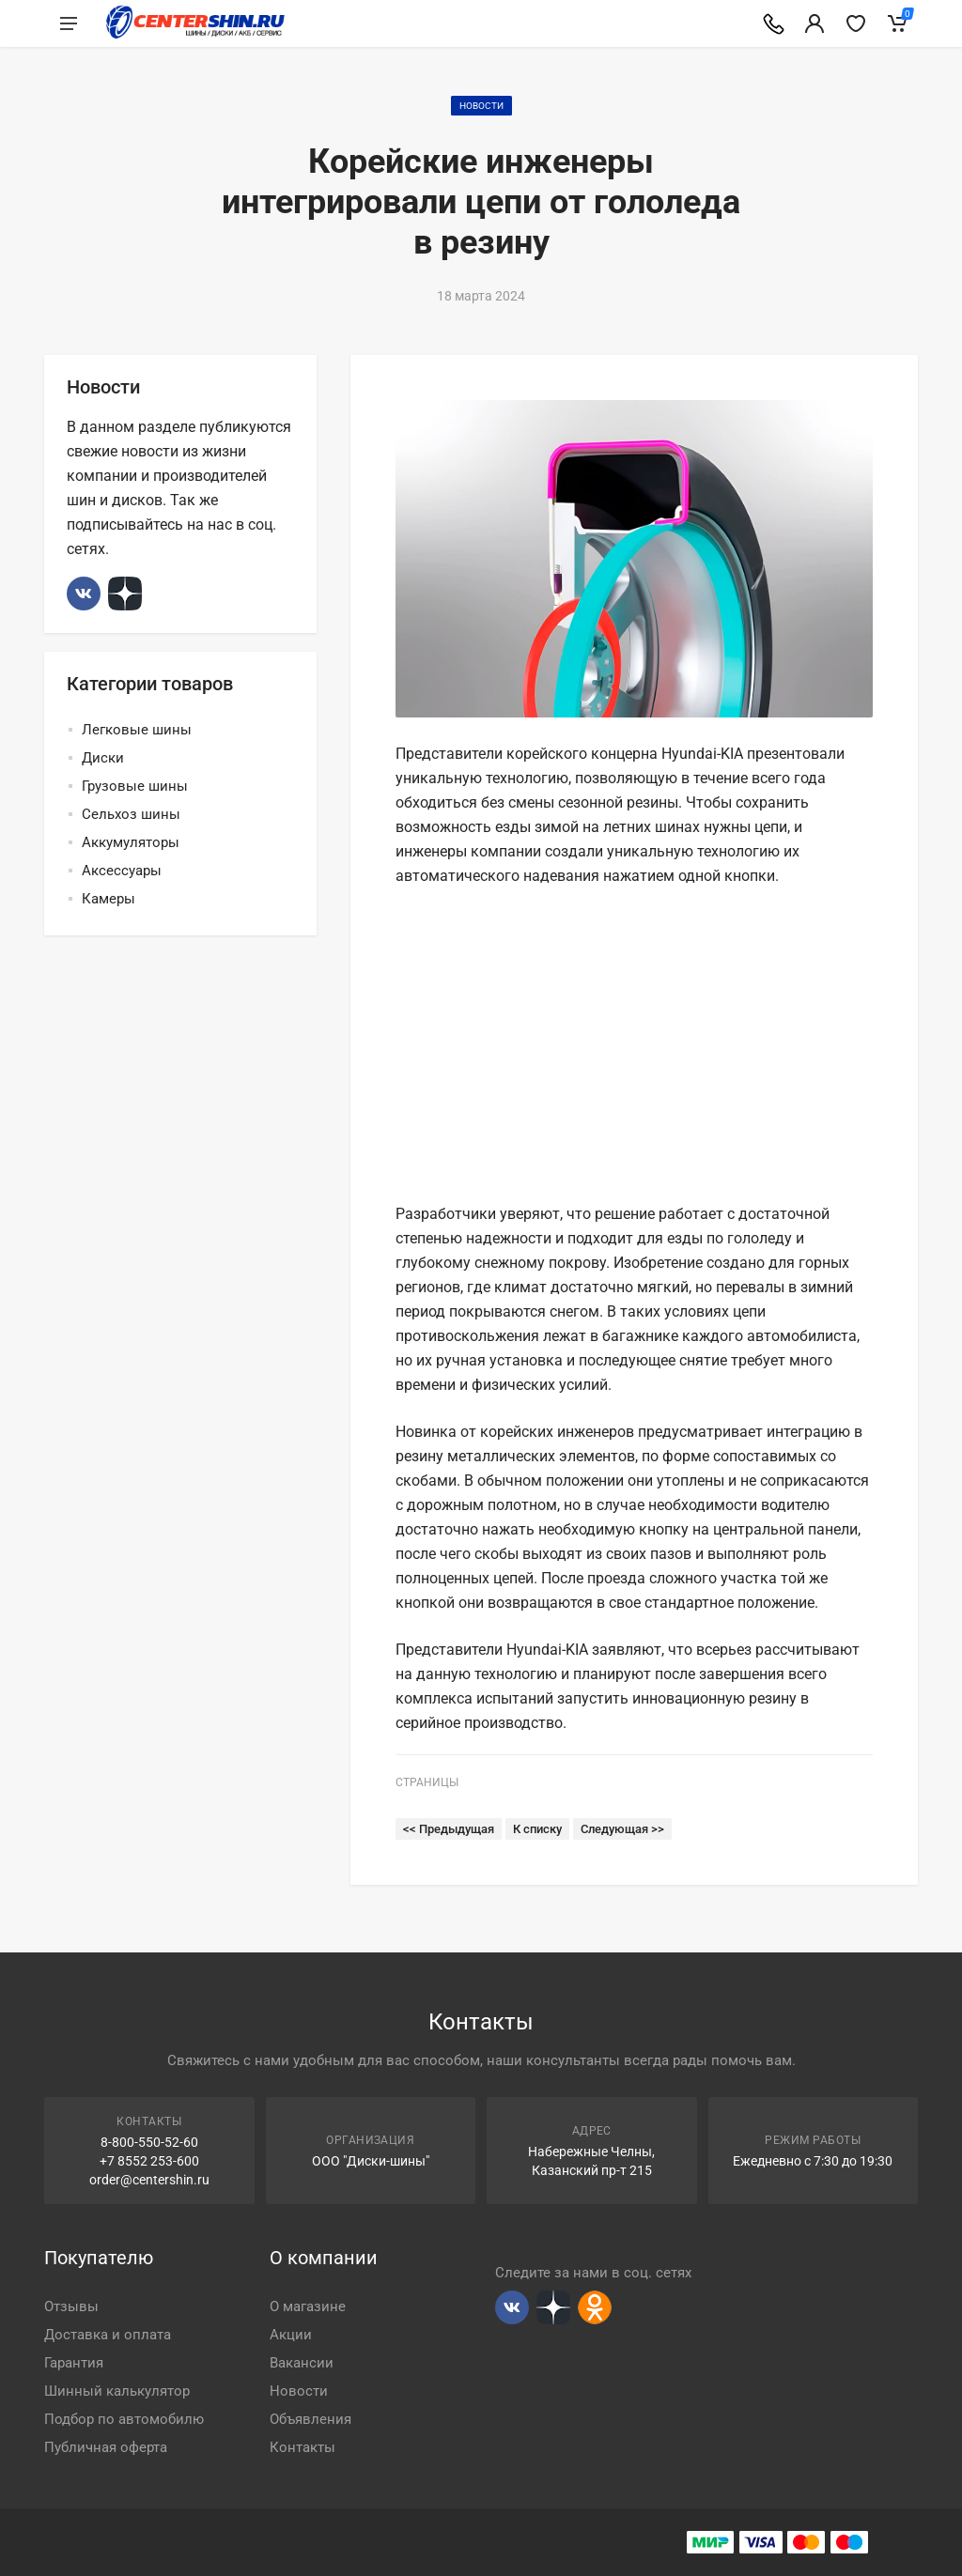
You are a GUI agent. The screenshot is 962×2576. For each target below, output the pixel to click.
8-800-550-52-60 (149, 2142)
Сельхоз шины (131, 814)
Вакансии (302, 2362)
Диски (103, 757)
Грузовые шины (135, 786)
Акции (291, 2334)
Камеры (108, 898)
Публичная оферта (105, 2447)
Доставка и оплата (107, 2334)
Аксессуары (122, 870)
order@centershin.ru (149, 2179)
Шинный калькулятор (117, 2391)
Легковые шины (137, 729)
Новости (481, 105)
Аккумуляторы (130, 842)
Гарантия (73, 2362)
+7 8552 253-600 (149, 2160)
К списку (537, 1829)
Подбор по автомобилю (124, 2419)
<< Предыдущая (448, 1829)
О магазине (308, 2306)
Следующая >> (622, 1829)
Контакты (302, 2447)
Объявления (310, 2419)
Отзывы (71, 2306)
